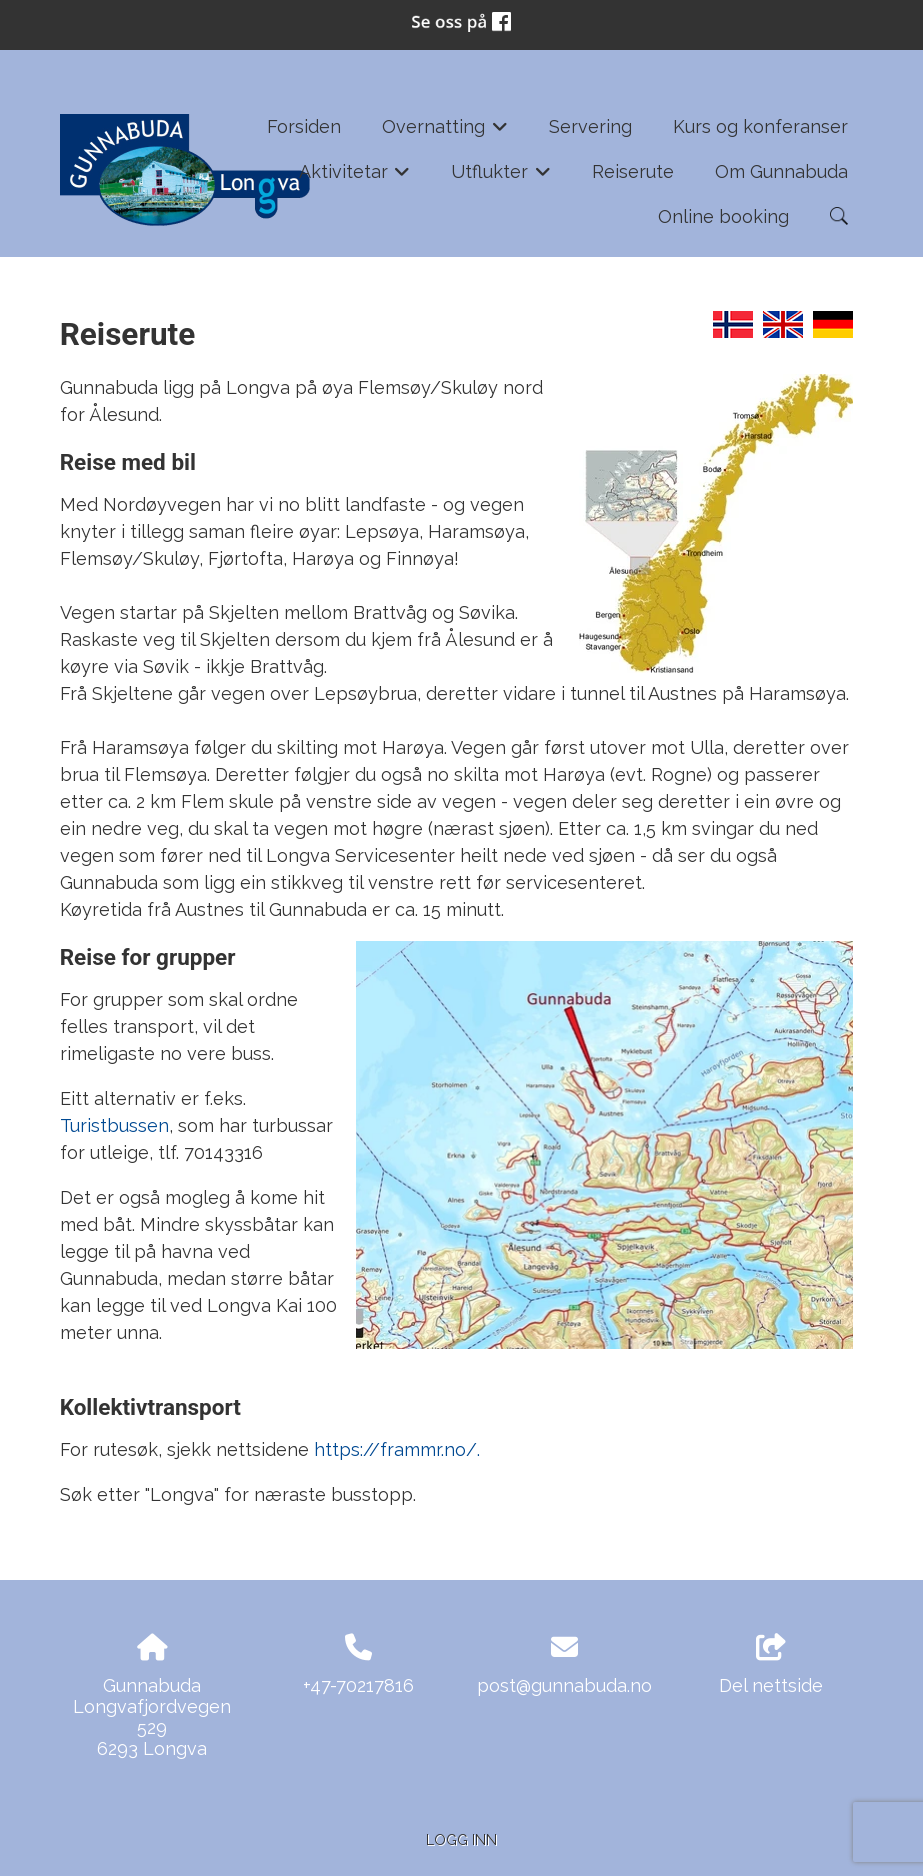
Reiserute (633, 171)
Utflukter (501, 178)
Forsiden (304, 126)
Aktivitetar (355, 178)
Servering (590, 126)
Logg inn (461, 1839)
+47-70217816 (358, 1685)
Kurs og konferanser (760, 126)
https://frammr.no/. (397, 1449)
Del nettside (771, 1665)
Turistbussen (114, 1125)
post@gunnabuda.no (564, 1685)
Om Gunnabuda (781, 171)
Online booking (723, 216)
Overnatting (445, 133)
